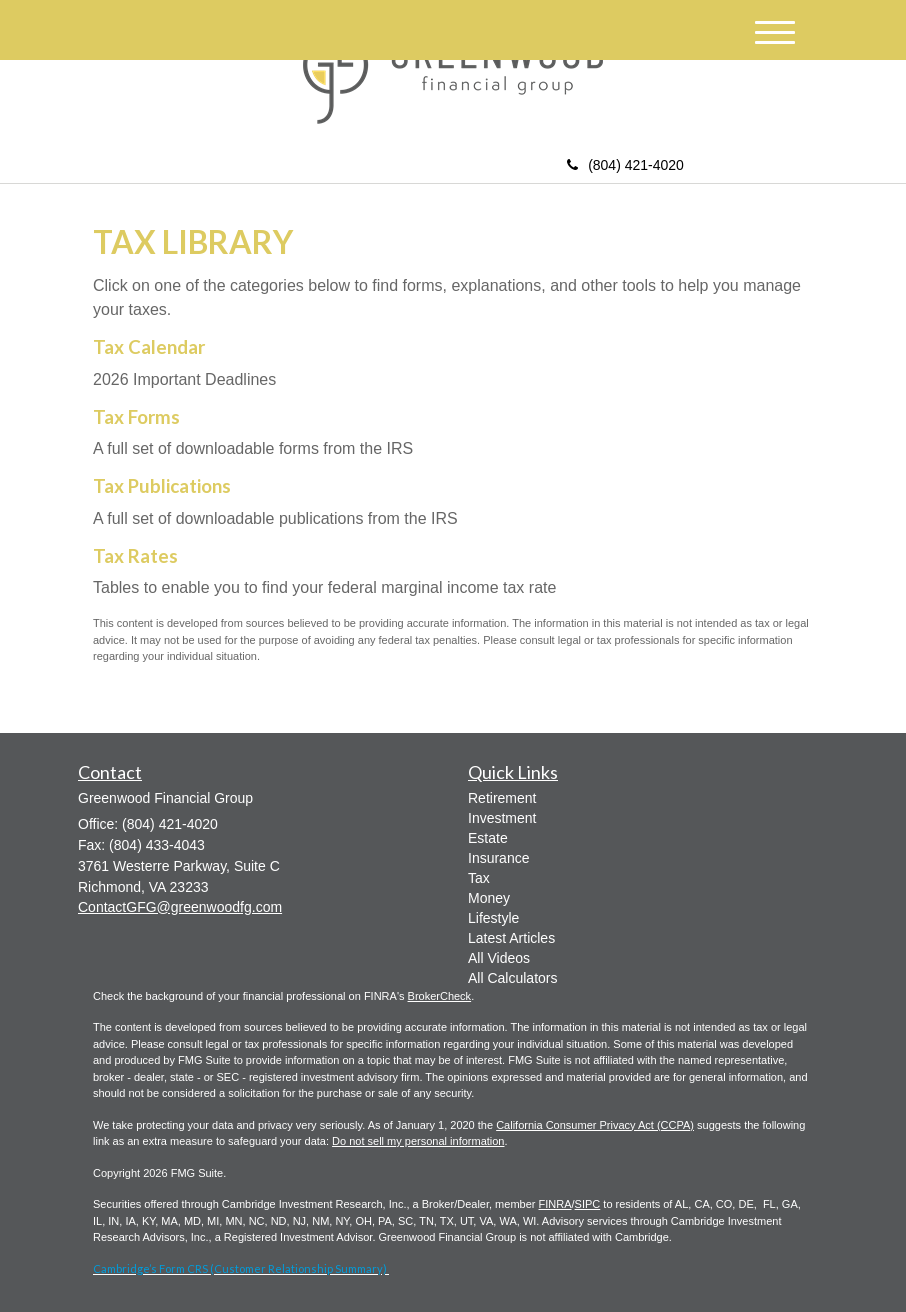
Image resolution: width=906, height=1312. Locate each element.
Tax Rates (135, 556)
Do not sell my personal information (418, 1141)
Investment (502, 818)
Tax (479, 878)
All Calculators (512, 978)
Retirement (502, 798)
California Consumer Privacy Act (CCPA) (595, 1125)
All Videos (499, 958)
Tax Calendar (149, 347)
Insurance (498, 858)
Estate (488, 838)
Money (489, 898)
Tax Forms (136, 417)
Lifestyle (493, 918)
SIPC (588, 1204)
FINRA (555, 1204)
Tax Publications (162, 486)
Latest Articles (511, 938)
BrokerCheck (440, 996)
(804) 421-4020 (625, 165)
